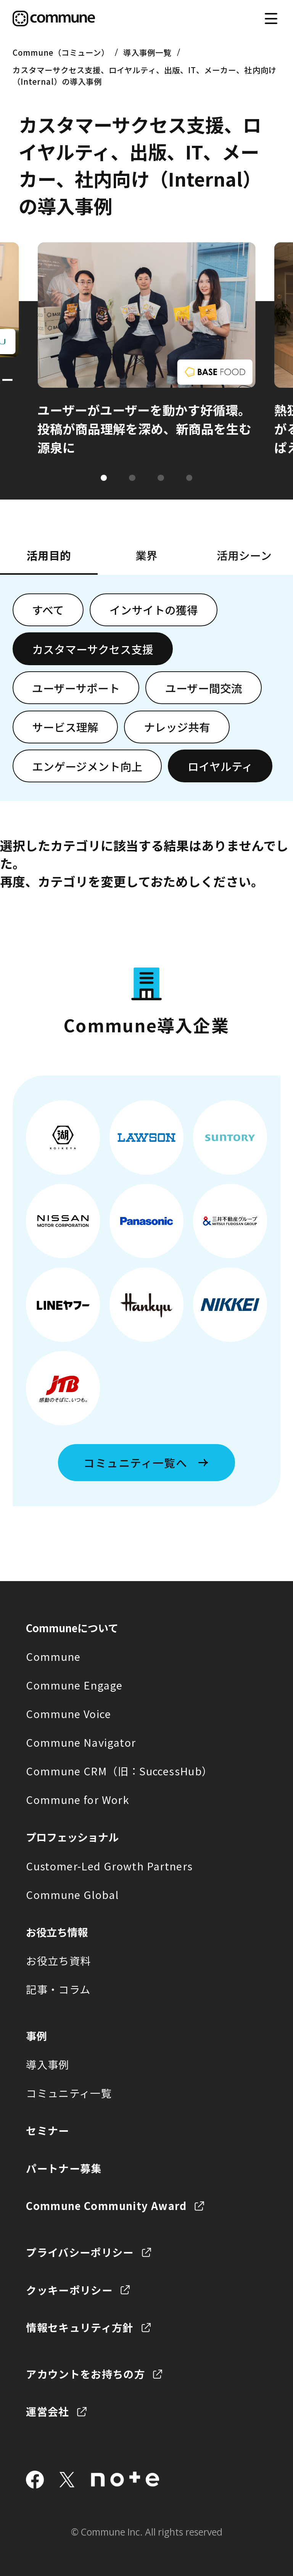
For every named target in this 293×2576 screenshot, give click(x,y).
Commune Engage (74, 1685)
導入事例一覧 (147, 52)
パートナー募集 (64, 2168)
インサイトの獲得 (153, 609)
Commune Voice (68, 1713)
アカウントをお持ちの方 (85, 2373)
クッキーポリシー (69, 2289)
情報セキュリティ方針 (80, 2327)
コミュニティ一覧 (69, 2092)
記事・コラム (58, 1989)
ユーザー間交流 (203, 688)
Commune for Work (77, 1799)
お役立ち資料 (58, 1960)
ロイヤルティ (220, 766)
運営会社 (47, 2411)
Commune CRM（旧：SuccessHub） (119, 1770)
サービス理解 (65, 727)
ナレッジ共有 (177, 727)
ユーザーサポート (76, 688)
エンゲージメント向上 (87, 766)
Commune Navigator (81, 1742)
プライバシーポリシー (80, 2252)
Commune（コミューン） (61, 52)
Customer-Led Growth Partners (109, 1865)
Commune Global (72, 1894)
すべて (48, 609)
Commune (53, 1656)
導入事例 (47, 2064)
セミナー (47, 2130)
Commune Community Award (106, 2205)
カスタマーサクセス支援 (92, 649)
